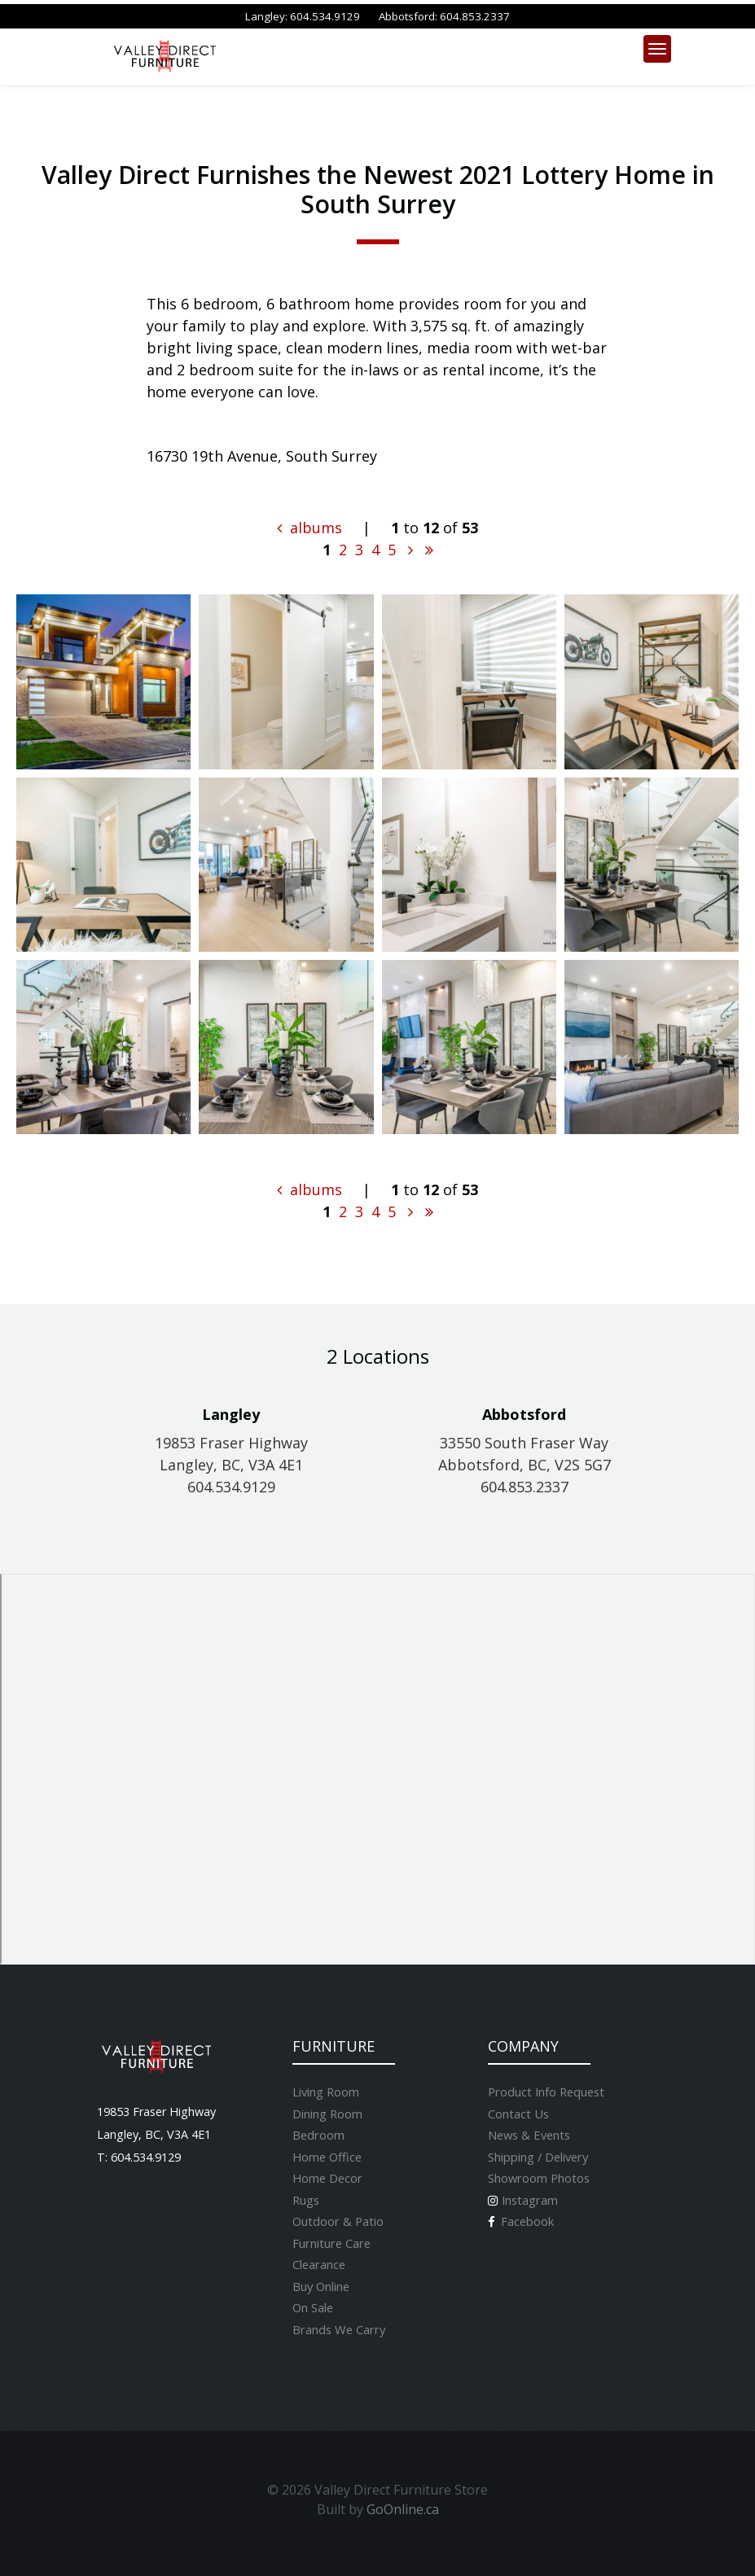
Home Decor (327, 2178)
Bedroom (318, 2135)
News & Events (529, 2135)
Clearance (318, 2264)
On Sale (312, 2307)
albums (309, 527)
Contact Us (518, 2113)
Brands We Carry (338, 2329)
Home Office (327, 2157)
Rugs (305, 2200)
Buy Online (320, 2286)
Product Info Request (546, 2091)
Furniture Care (331, 2243)
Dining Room (327, 2113)
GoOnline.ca (403, 2509)
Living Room (325, 2091)
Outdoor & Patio (338, 2221)
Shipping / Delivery (538, 2157)
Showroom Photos (539, 2178)
